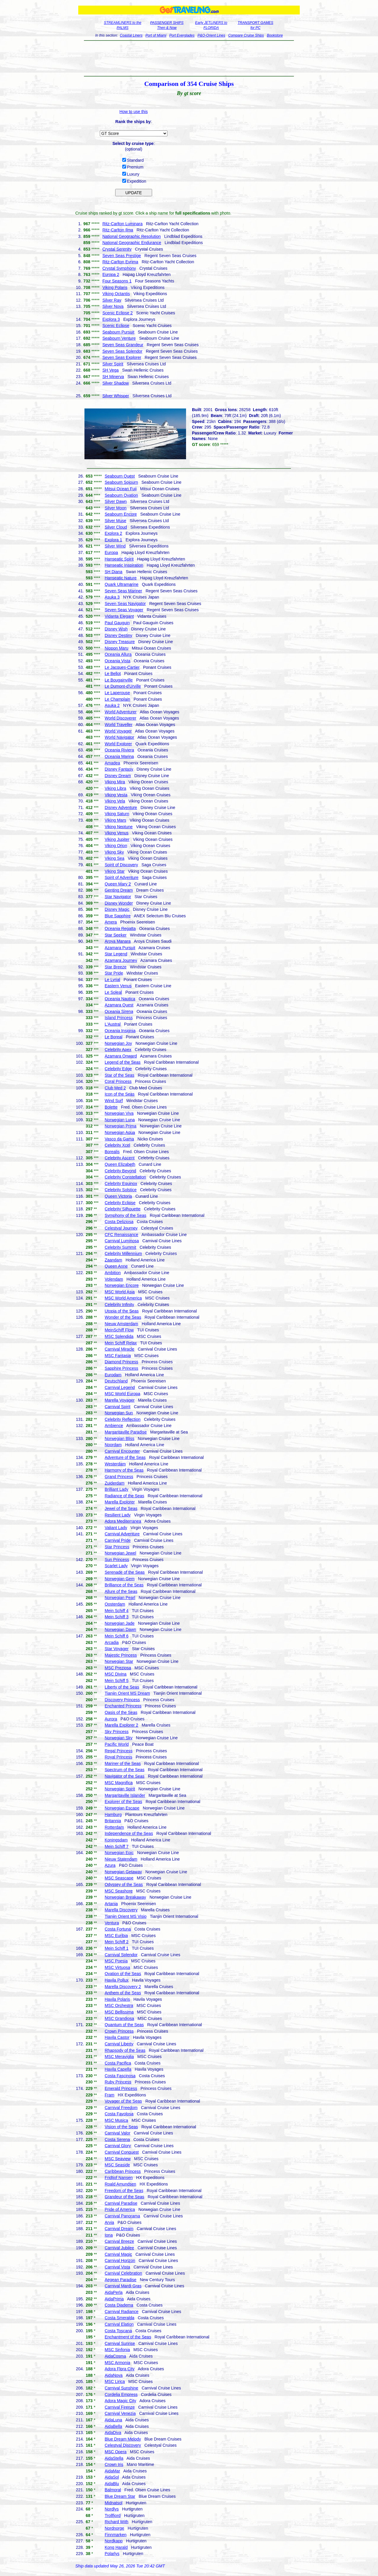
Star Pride (114, 973)
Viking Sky (114, 852)
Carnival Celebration (123, 2273)
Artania (111, 1903)
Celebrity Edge (118, 1068)
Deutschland (116, 1381)
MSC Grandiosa (119, 2018)
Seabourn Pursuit (118, 332)
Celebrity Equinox (121, 1183)
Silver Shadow (115, 383)
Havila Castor (117, 2037)
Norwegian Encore (122, 1285)
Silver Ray (111, 300)
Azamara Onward (121, 1056)
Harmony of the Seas (124, 1470)
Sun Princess (117, 1559)
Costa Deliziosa (119, 1221)
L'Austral (112, 1024)
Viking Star (114, 871)
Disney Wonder (119, 903)
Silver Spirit (112, 364)
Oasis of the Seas (121, 1712)
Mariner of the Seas (123, 1763)
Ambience (114, 1425)
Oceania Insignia (120, 1030)
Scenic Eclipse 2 (117, 312)
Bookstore (275, 35)
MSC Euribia (116, 1935)
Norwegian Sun (119, 1412)
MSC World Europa (122, 1393)
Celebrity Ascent (119, 1157)
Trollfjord (112, 2515)
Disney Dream (118, 775)
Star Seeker (115, 935)
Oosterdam (115, 1604)
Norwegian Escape (122, 1808)
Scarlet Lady (116, 1565)
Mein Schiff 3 (116, 1616)
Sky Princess (116, 1731)
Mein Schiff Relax (121, 1343)
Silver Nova (113, 306)
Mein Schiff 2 (116, 1941)
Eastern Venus (118, 985)
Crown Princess (119, 2031)
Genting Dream (119, 890)
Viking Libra (115, 788)
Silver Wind (115, 546)
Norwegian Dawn (120, 1629)
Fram (109, 2095)
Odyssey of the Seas (124, 1884)
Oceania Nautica (120, 998)
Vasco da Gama (119, 1139)
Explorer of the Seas (123, 1801)
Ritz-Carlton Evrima (120, 261)
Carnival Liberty (119, 2043)
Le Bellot (112, 673)
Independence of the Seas (129, 1833)
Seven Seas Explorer (121, 357)
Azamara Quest (119, 1005)
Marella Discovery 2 (123, 1986)
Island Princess (119, 1017)
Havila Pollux (116, 1980)
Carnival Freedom (121, 2107)
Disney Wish (116, 629)
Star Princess (117, 1546)
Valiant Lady (116, 1527)
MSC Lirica (115, 2381)
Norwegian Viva (119, 1113)
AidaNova (114, 2375)
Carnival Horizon (120, 2260)
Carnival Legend (120, 1387)
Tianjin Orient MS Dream (127, 1693)
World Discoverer (120, 718)
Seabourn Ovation (121, 495)
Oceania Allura (118, 654)
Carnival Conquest (122, 2152)
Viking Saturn (117, 813)
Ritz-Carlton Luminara (122, 223)
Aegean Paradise (120, 2279)
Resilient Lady (118, 1515)
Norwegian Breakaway (125, 1897)
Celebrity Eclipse (120, 1202)
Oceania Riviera (119, 750)
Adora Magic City (120, 2400)
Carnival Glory (118, 2145)
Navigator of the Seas (124, 1776)
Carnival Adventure (122, 1533)
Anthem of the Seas (123, 1992)
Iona (109, 2235)
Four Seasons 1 (117, 281)
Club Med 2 (115, 1088)
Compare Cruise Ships (246, 35)
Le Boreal (113, 1036)
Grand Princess (119, 1476)
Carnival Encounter (122, 1451)
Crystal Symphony (119, 268)
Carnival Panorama (122, 2216)
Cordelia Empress (121, 2394)
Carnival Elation (119, 2324)
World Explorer (118, 743)
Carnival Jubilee (119, 2247)
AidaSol (112, 2477)
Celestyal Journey (121, 1228)
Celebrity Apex (118, 1049)
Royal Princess (118, 1757)
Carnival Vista (117, 2267)
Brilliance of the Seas (124, 1585)
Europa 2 (110, 274)
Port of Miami (156, 35)
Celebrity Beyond (120, 1170)
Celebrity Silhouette (122, 1209)
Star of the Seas (119, 1075)
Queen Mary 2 (118, 884)
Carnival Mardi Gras (123, 2286)
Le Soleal (113, 992)
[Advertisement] (189, 58)
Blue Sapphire (118, 915)
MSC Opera (115, 2451)
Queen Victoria (118, 1196)
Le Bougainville (119, 680)
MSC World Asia (120, 1291)
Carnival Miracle (119, 1349)
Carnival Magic (118, 2254)
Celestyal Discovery (123, 2445)
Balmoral (113, 2489)
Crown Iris (114, 2464)
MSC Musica (116, 2120)
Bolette (111, 1107)
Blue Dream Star (120, 2496)
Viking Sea (114, 858)
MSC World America (123, 1298)
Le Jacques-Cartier (122, 667)
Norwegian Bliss (119, 1438)
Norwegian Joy (118, 1043)
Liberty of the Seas (122, 1687)
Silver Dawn (116, 501)
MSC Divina (115, 1674)
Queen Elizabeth (120, 1164)
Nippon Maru (116, 648)
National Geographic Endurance (131, 242)
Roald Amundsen (120, 2184)
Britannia (113, 1820)
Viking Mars (115, 820)
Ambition (112, 1272)
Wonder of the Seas (123, 1317)
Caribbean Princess (123, 2171)
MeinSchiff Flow (119, 1330)
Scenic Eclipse (115, 325)
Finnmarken (115, 2534)
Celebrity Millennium (123, 1253)
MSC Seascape (119, 1878)
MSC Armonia (117, 2362)
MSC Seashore (119, 1891)
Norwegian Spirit (120, 1788)
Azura (110, 1865)
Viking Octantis (116, 293)
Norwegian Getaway (123, 1871)
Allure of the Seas (121, 1591)
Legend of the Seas (122, 1062)
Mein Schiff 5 (116, 1680)
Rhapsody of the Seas (125, 2050)
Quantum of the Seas (124, 2024)
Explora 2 (113, 533)
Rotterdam (114, 1827)
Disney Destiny (118, 635)
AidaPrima (114, 2299)
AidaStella (114, 2458)
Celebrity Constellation (125, 1177)
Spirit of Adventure (121, 877)
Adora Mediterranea (123, 1521)
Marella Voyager (119, 1400)
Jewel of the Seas (121, 1508)
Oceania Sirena (119, 1011)
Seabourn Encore (121, 514)
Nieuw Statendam (121, 1859)
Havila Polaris (117, 1999)
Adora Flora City (119, 2368)
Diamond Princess (121, 1361)
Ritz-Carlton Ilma (117, 230)
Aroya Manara (118, 941)
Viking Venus (116, 833)
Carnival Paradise (121, 2203)
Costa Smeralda (119, 2317)
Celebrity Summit (120, 1247)
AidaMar (112, 2471)
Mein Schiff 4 (116, 1610)
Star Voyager (116, 1648)
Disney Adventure (121, 807)
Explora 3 (111, 319)
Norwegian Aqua (120, 1132)
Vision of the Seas (121, 2126)
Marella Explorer (120, 1502)
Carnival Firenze (120, 2407)
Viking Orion (116, 845)
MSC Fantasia (118, 1355)
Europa (111, 552)
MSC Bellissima (119, 2012)
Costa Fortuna (118, 1929)
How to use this (134, 111)
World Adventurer (120, 712)
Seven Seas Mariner (123, 591)
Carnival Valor (117, 2133)
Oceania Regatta (120, 928)
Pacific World (116, 1744)
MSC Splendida (119, 1336)
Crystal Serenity (117, 249)
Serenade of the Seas (124, 1572)
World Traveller (118, 724)
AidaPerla (114, 2292)
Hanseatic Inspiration (124, 565)
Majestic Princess (121, 1655)
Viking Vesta (116, 794)
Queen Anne (116, 1266)
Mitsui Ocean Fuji (120, 488)
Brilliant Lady (116, 1489)
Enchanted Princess (123, 1706)
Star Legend (116, 954)
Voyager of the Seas (123, 2101)
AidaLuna (113, 2420)
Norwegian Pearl (120, 1597)
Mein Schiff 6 (116, 1636)
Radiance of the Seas (124, 1495)
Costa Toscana (118, 2330)
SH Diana (113, 571)
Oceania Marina (119, 756)
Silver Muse (115, 520)
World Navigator (119, 737)
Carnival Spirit (117, 1406)
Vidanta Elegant (119, 616)
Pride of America (120, 2209)
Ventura (112, 1922)
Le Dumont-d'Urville (123, 686)
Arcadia (111, 1642)
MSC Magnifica (119, 1782)
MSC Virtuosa (117, 1967)
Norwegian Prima (120, 1126)
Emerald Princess (121, 2088)
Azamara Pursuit (120, 947)
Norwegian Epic (119, 1852)
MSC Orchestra (119, 2005)
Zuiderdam (114, 1483)
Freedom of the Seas (124, 2190)
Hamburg (113, 1814)
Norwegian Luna (120, 1119)
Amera (111, 922)
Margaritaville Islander (125, 1795)
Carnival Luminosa (122, 1240)
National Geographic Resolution (131, 236)
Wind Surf (114, 1100)
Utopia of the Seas (122, 1311)
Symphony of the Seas (125, 1215)
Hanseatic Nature (120, 578)
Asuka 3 (112, 597)
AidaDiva (113, 2432)
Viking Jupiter (117, 839)
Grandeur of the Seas (124, 2196)
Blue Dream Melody (123, 2439)
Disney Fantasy (119, 769)
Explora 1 (113, 539)
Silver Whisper (115, 395)
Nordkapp (114, 2541)
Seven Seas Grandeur (123, 344)
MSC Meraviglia (119, 2056)
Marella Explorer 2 (121, 1725)
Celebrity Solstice (120, 1189)
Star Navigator (118, 896)
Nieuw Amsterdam (121, 1323)
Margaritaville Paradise (125, 1432)
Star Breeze (115, 967)
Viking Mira (115, 781)
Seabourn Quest (120, 476)
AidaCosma (115, 2356)
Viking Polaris (115, 287)
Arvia (109, 2222)
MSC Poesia (116, 1961)
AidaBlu (112, 2483)
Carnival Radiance (121, 2311)
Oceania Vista (117, 660)
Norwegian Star (119, 1661)
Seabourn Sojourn (121, 482)
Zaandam (113, 1260)
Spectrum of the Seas (124, 1769)
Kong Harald (116, 2547)
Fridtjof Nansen (119, 2177)
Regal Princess (118, 1750)
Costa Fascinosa (120, 2075)
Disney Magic (117, 909)
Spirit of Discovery (121, 864)
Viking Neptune (119, 826)
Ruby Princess (118, 2082)
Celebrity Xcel (117, 1145)
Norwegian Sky (118, 1737)
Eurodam (113, 1374)
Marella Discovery (121, 1910)
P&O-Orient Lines (211, 35)
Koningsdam (116, 1840)
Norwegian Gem (119, 1578)
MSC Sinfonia (117, 2349)
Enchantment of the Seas (128, 2337)
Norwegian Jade (119, 1623)
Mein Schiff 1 (116, 1948)
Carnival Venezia (120, 2413)
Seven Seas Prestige (121, 255)
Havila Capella (118, 2069)
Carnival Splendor (121, 1954)
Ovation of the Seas (123, 1973)
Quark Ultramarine (121, 584)
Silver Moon (115, 508)
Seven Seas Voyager (124, 609)
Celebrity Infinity (119, 1304)
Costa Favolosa (119, 2113)
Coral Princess (118, 1081)
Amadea (112, 763)
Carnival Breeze (119, 2241)
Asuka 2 (112, 705)
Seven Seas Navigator (125, 603)
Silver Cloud (116, 527)
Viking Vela (115, 801)
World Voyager (118, 731)
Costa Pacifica (118, 2063)
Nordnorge (114, 2528)
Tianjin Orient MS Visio (125, 1916)
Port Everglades (181, 35)
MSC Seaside (117, 2165)
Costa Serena (117, 2139)
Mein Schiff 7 (116, 1846)
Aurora (111, 1719)
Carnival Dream (119, 2228)
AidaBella (113, 2426)
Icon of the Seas (119, 1094)
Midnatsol (113, 2502)
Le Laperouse (117, 692)
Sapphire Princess (121, 1368)
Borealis (112, 1151)
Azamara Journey (121, 960)
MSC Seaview (118, 2158)
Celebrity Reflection (122, 1419)
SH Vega (110, 370)
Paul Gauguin (117, 622)
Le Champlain (117, 699)
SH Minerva (113, 376)
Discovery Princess (122, 1699)
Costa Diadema (119, 2305)
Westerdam (115, 1464)
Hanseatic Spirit (119, 559)
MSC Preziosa (118, 1667)
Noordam (113, 1444)
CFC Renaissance (121, 1234)
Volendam (114, 1279)
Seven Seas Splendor (122, 351)
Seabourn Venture (119, 338)
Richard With (116, 2521)
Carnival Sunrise (120, 2343)
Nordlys (111, 2509)
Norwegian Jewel (120, 1553)
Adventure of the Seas (125, 1457)
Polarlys (112, 2553)
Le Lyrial (112, 979)
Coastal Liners (131, 35)
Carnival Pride (118, 1540)
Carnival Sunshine (121, 2388)
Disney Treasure (120, 641)
